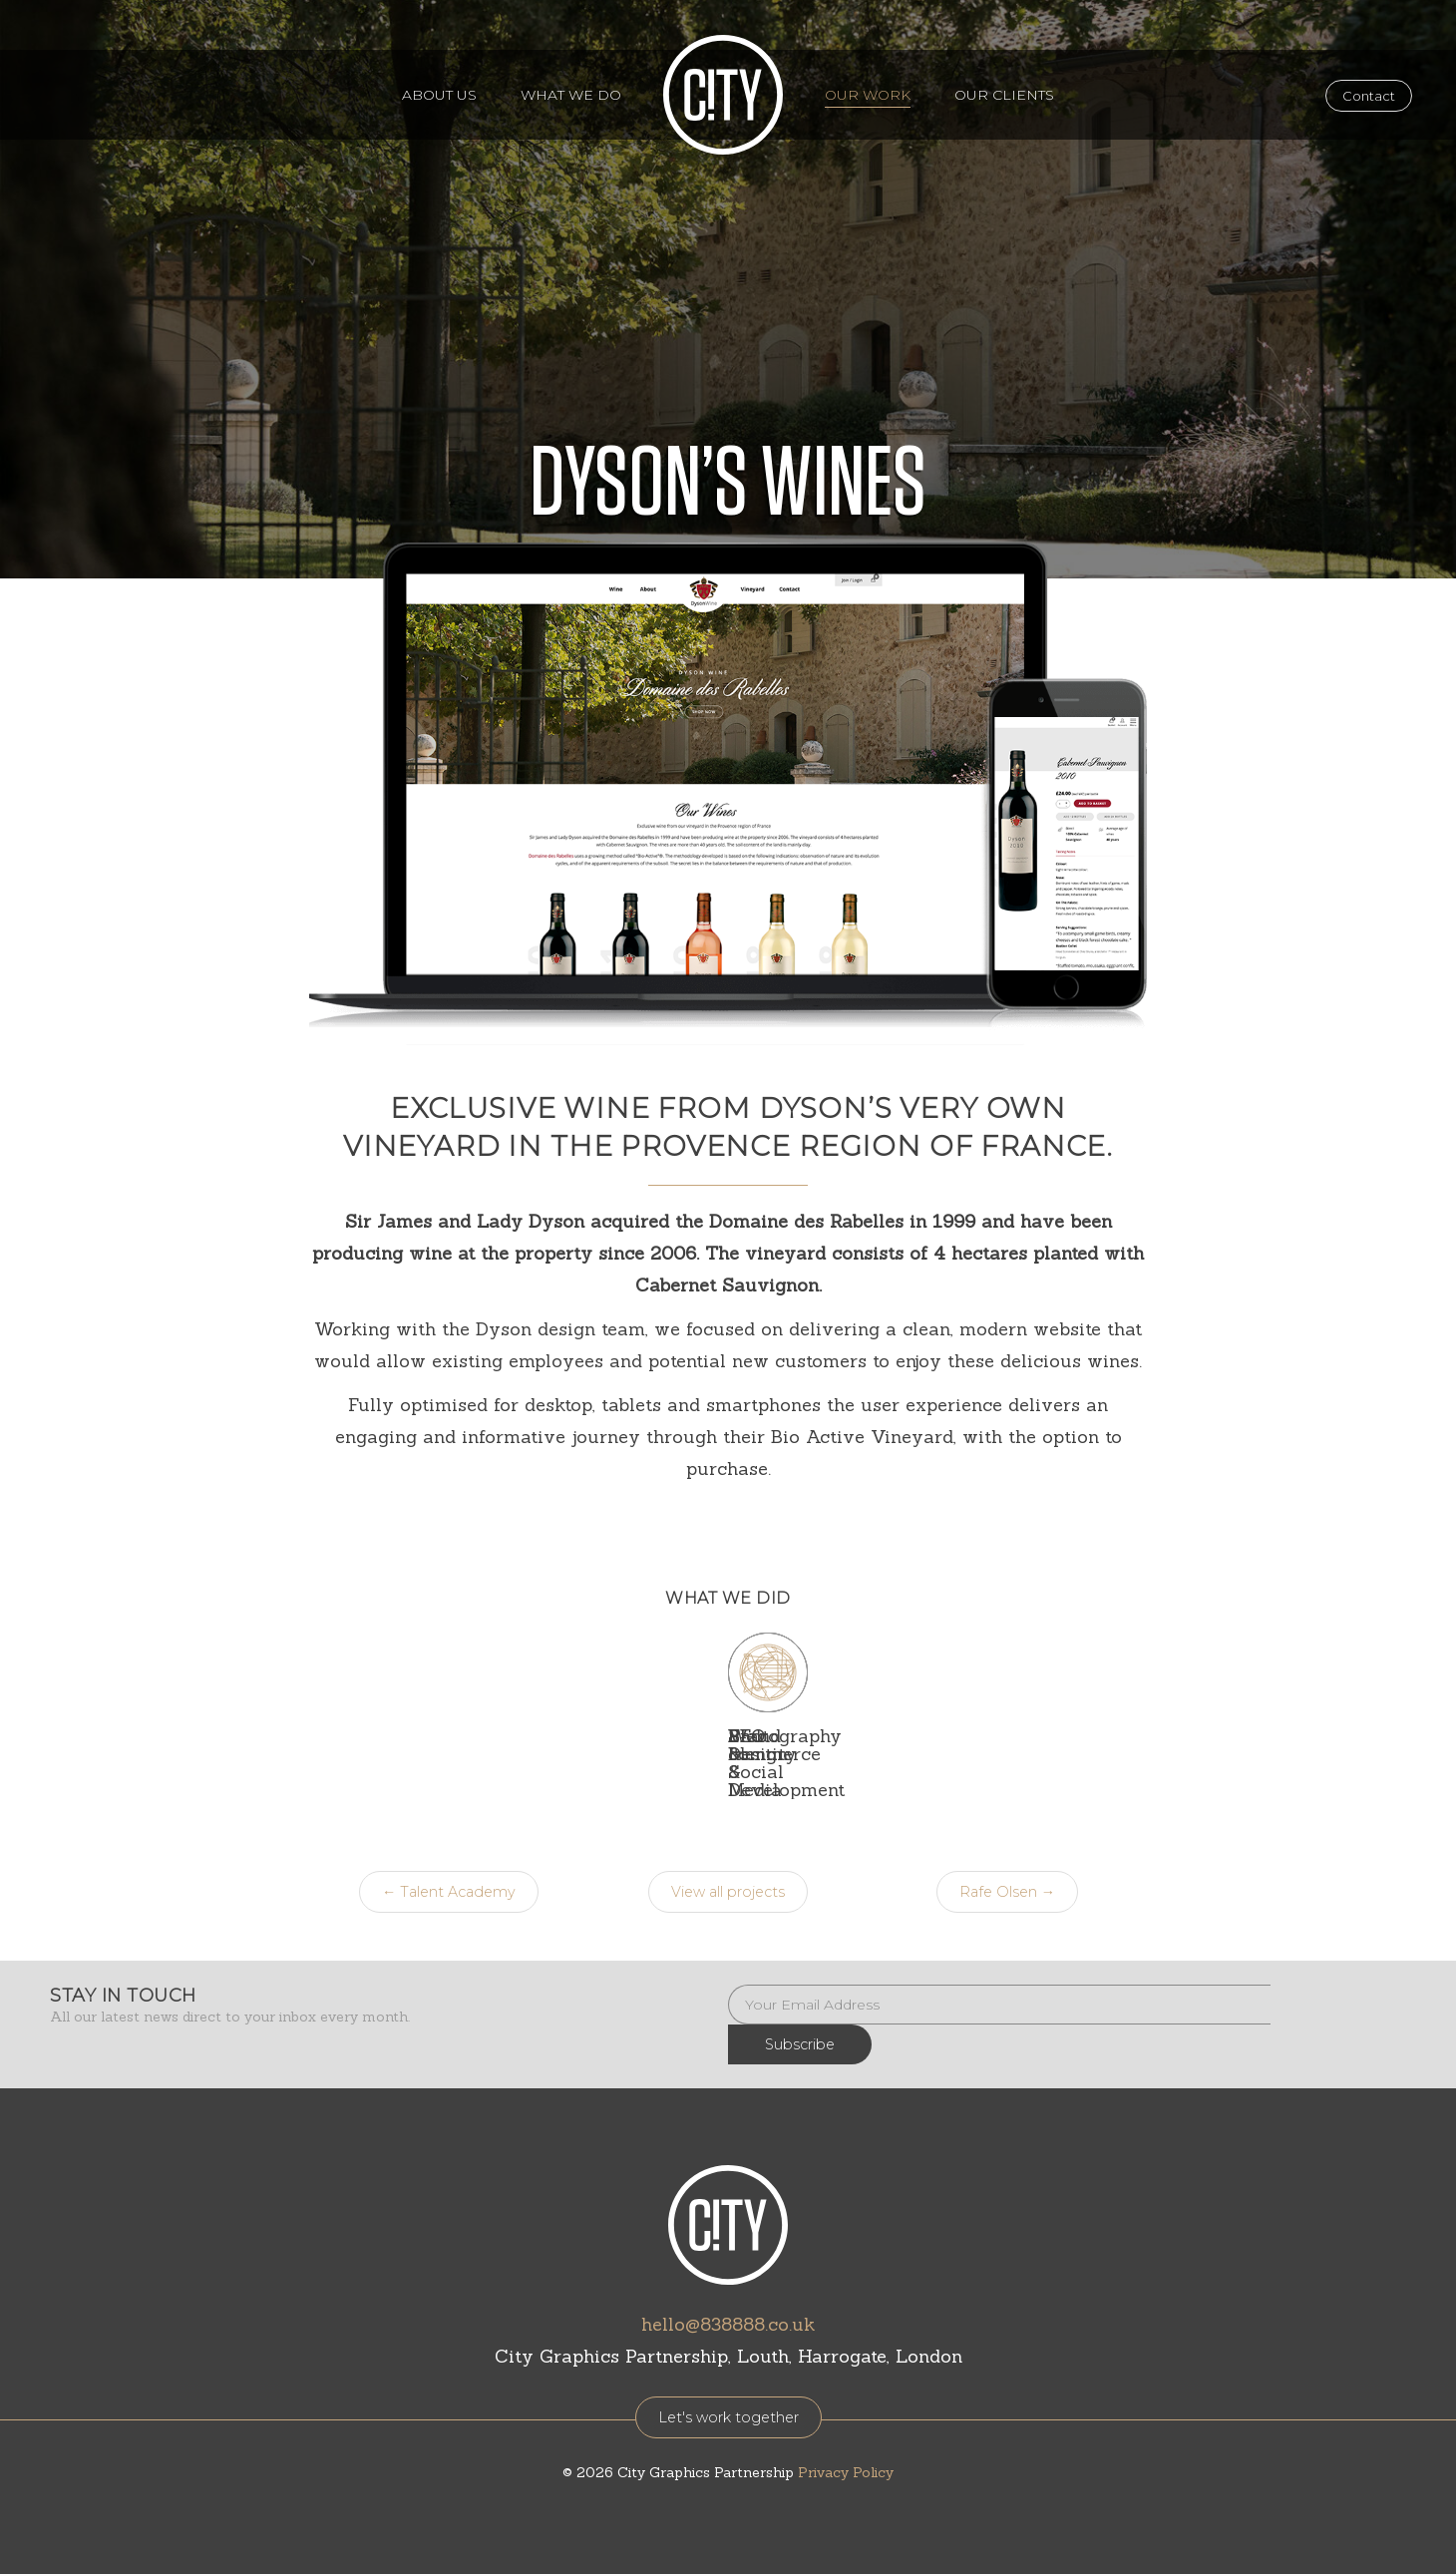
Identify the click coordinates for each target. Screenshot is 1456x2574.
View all (727, 1856)
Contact (1368, 96)
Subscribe (1338, 1969)
